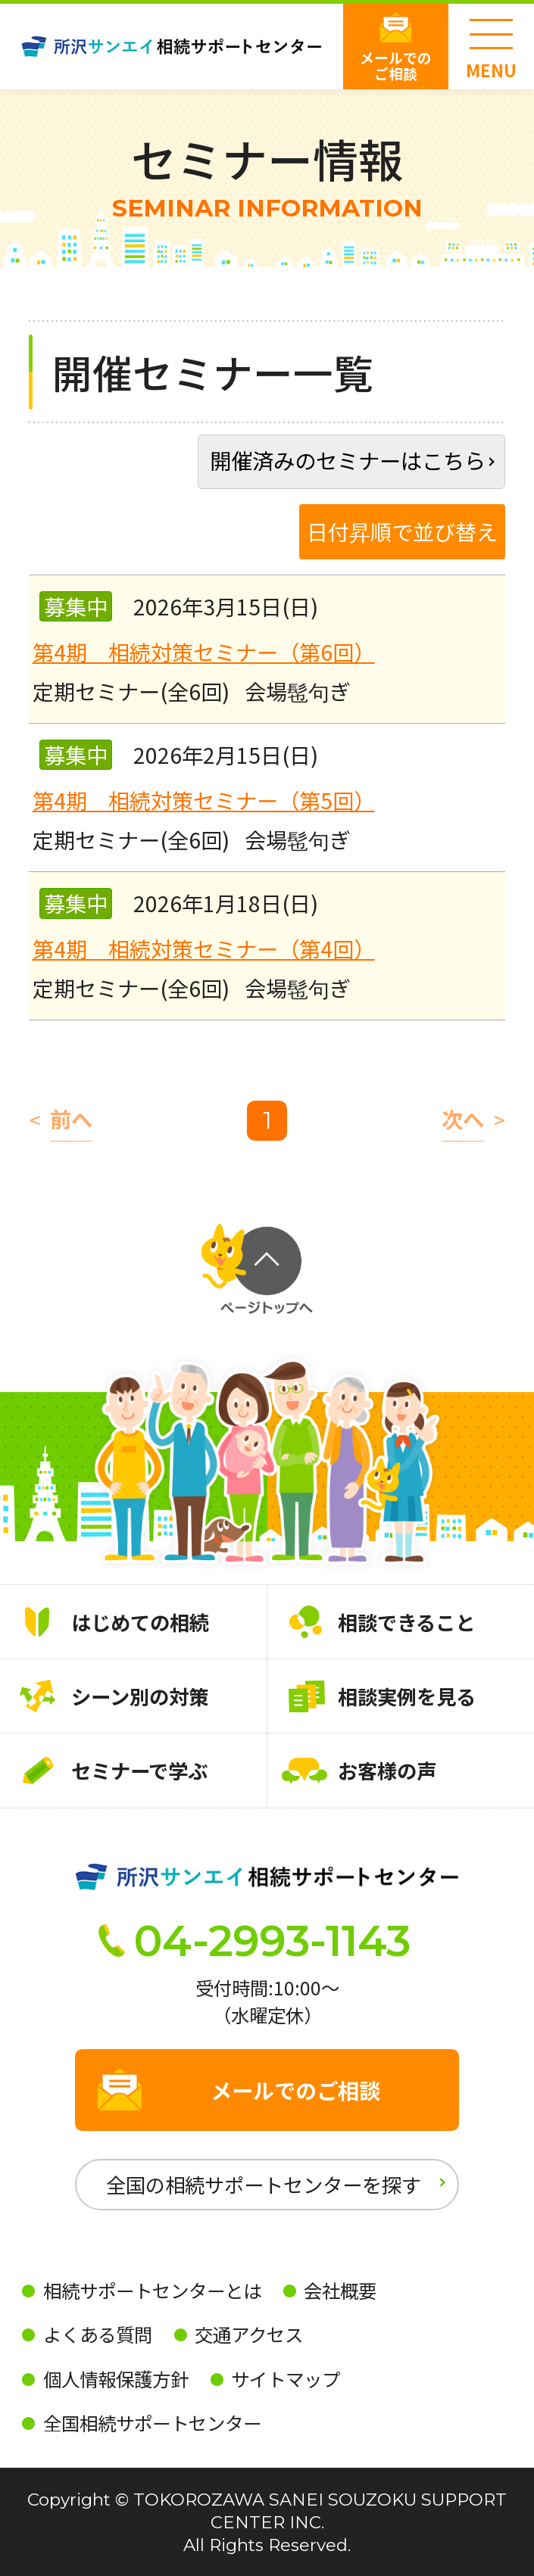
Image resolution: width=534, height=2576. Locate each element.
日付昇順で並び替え (402, 531)
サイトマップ (285, 2379)
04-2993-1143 (272, 1940)
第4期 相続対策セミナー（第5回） (204, 799)
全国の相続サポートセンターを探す (263, 2184)
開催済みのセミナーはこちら (348, 459)
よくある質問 (97, 2334)
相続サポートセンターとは (152, 2290)
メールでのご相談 (396, 65)
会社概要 (340, 2290)
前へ (71, 1120)
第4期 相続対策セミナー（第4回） (204, 948)
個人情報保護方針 (116, 2379)
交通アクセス (249, 2334)
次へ (463, 1120)
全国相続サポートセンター (152, 2422)
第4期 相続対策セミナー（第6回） (204, 651)
